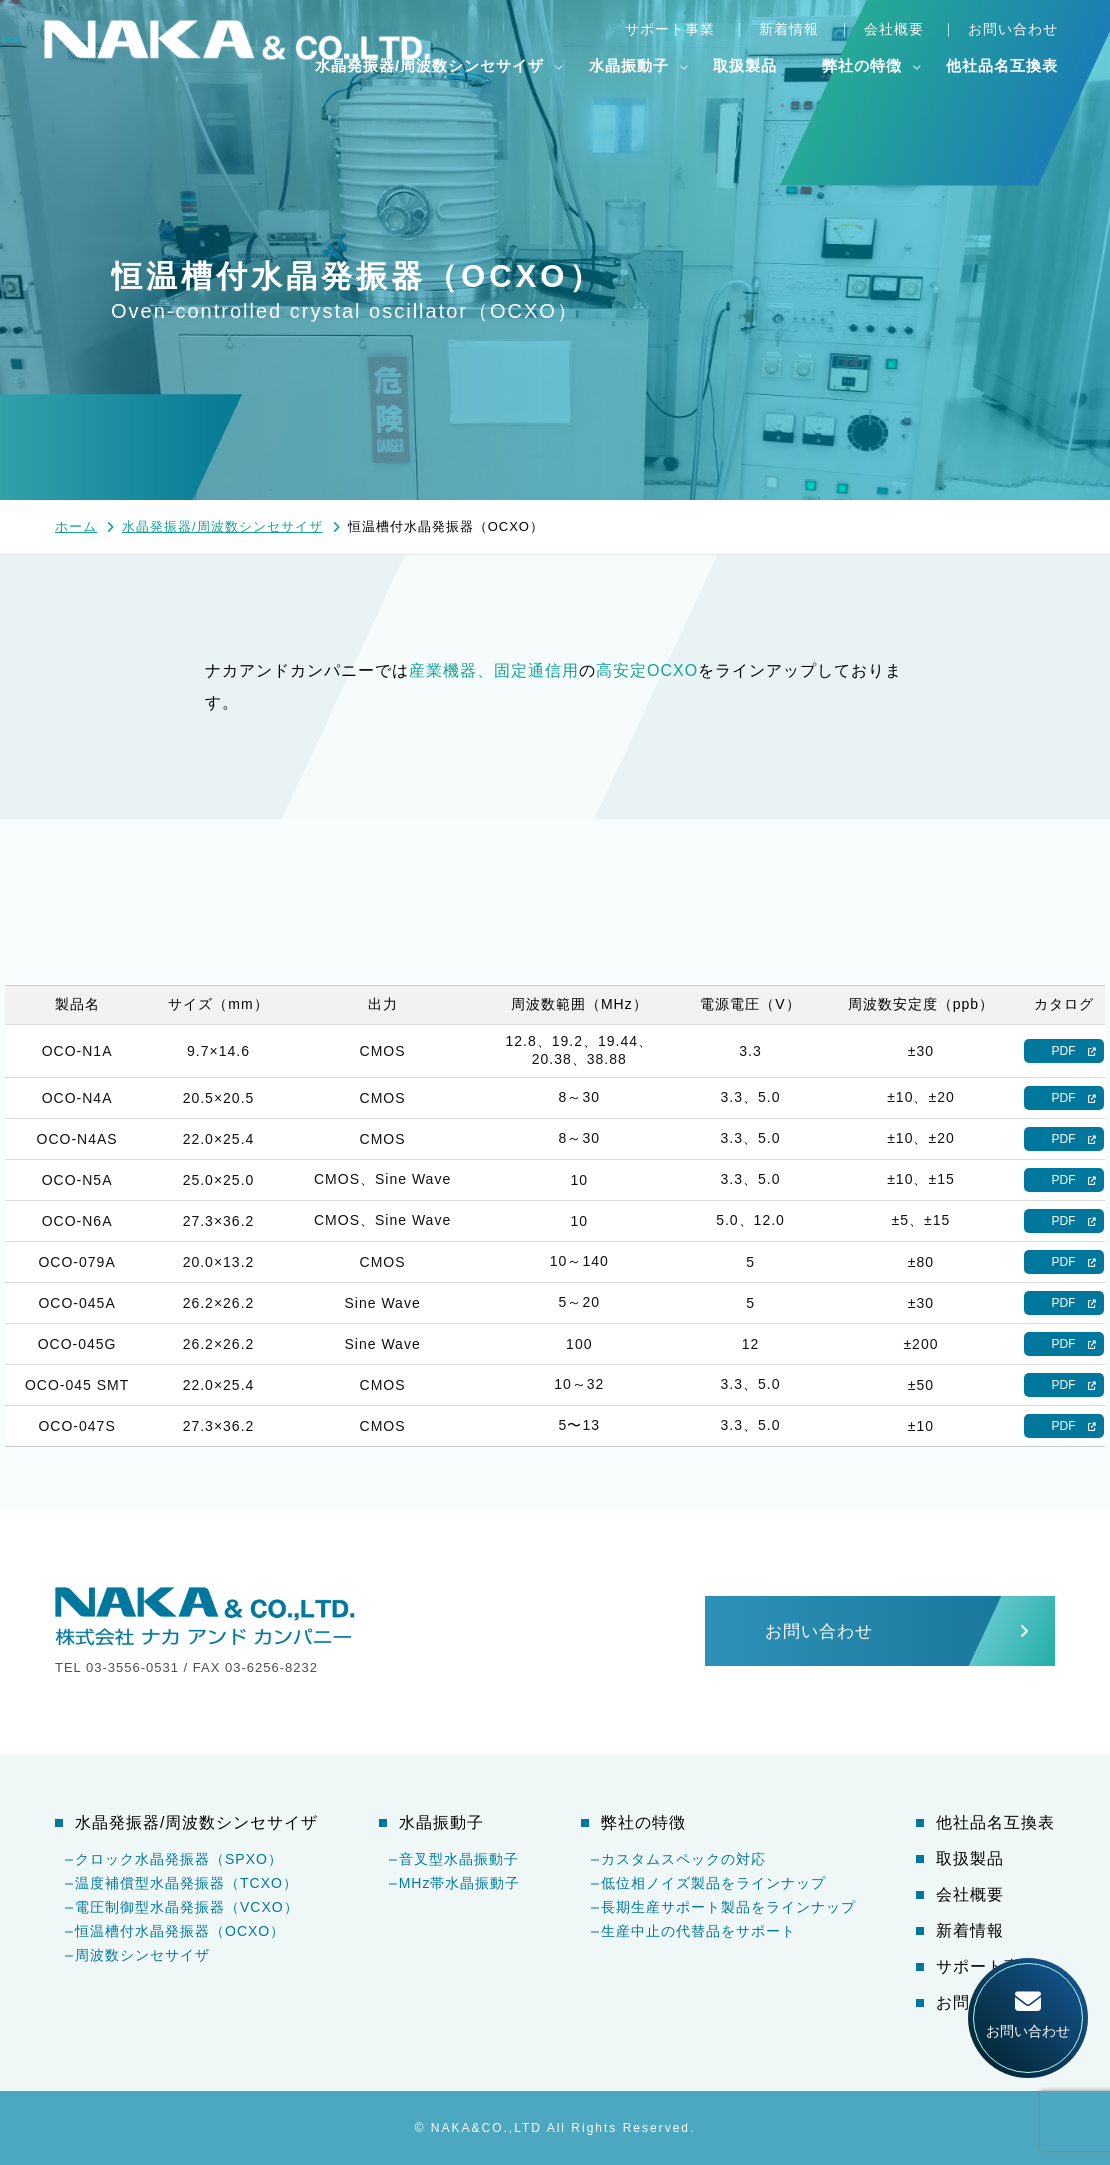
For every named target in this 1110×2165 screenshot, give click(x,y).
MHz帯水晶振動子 (460, 1883)
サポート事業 (670, 29)
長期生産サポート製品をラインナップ (728, 1907)
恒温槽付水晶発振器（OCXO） (180, 1931)
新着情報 (789, 29)
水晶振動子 (629, 65)
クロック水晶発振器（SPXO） (179, 1859)
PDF (1064, 1051)
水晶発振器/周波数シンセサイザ (429, 65)
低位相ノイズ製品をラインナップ (713, 1883)
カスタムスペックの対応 (683, 1859)
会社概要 (894, 29)
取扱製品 (745, 65)
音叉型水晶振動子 (459, 1859)
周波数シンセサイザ (142, 1955)
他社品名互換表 (1002, 65)
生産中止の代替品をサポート (698, 1931)
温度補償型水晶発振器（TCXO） (186, 1883)
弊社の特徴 (862, 65)
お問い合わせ (1013, 29)
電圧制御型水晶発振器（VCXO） (187, 1907)
